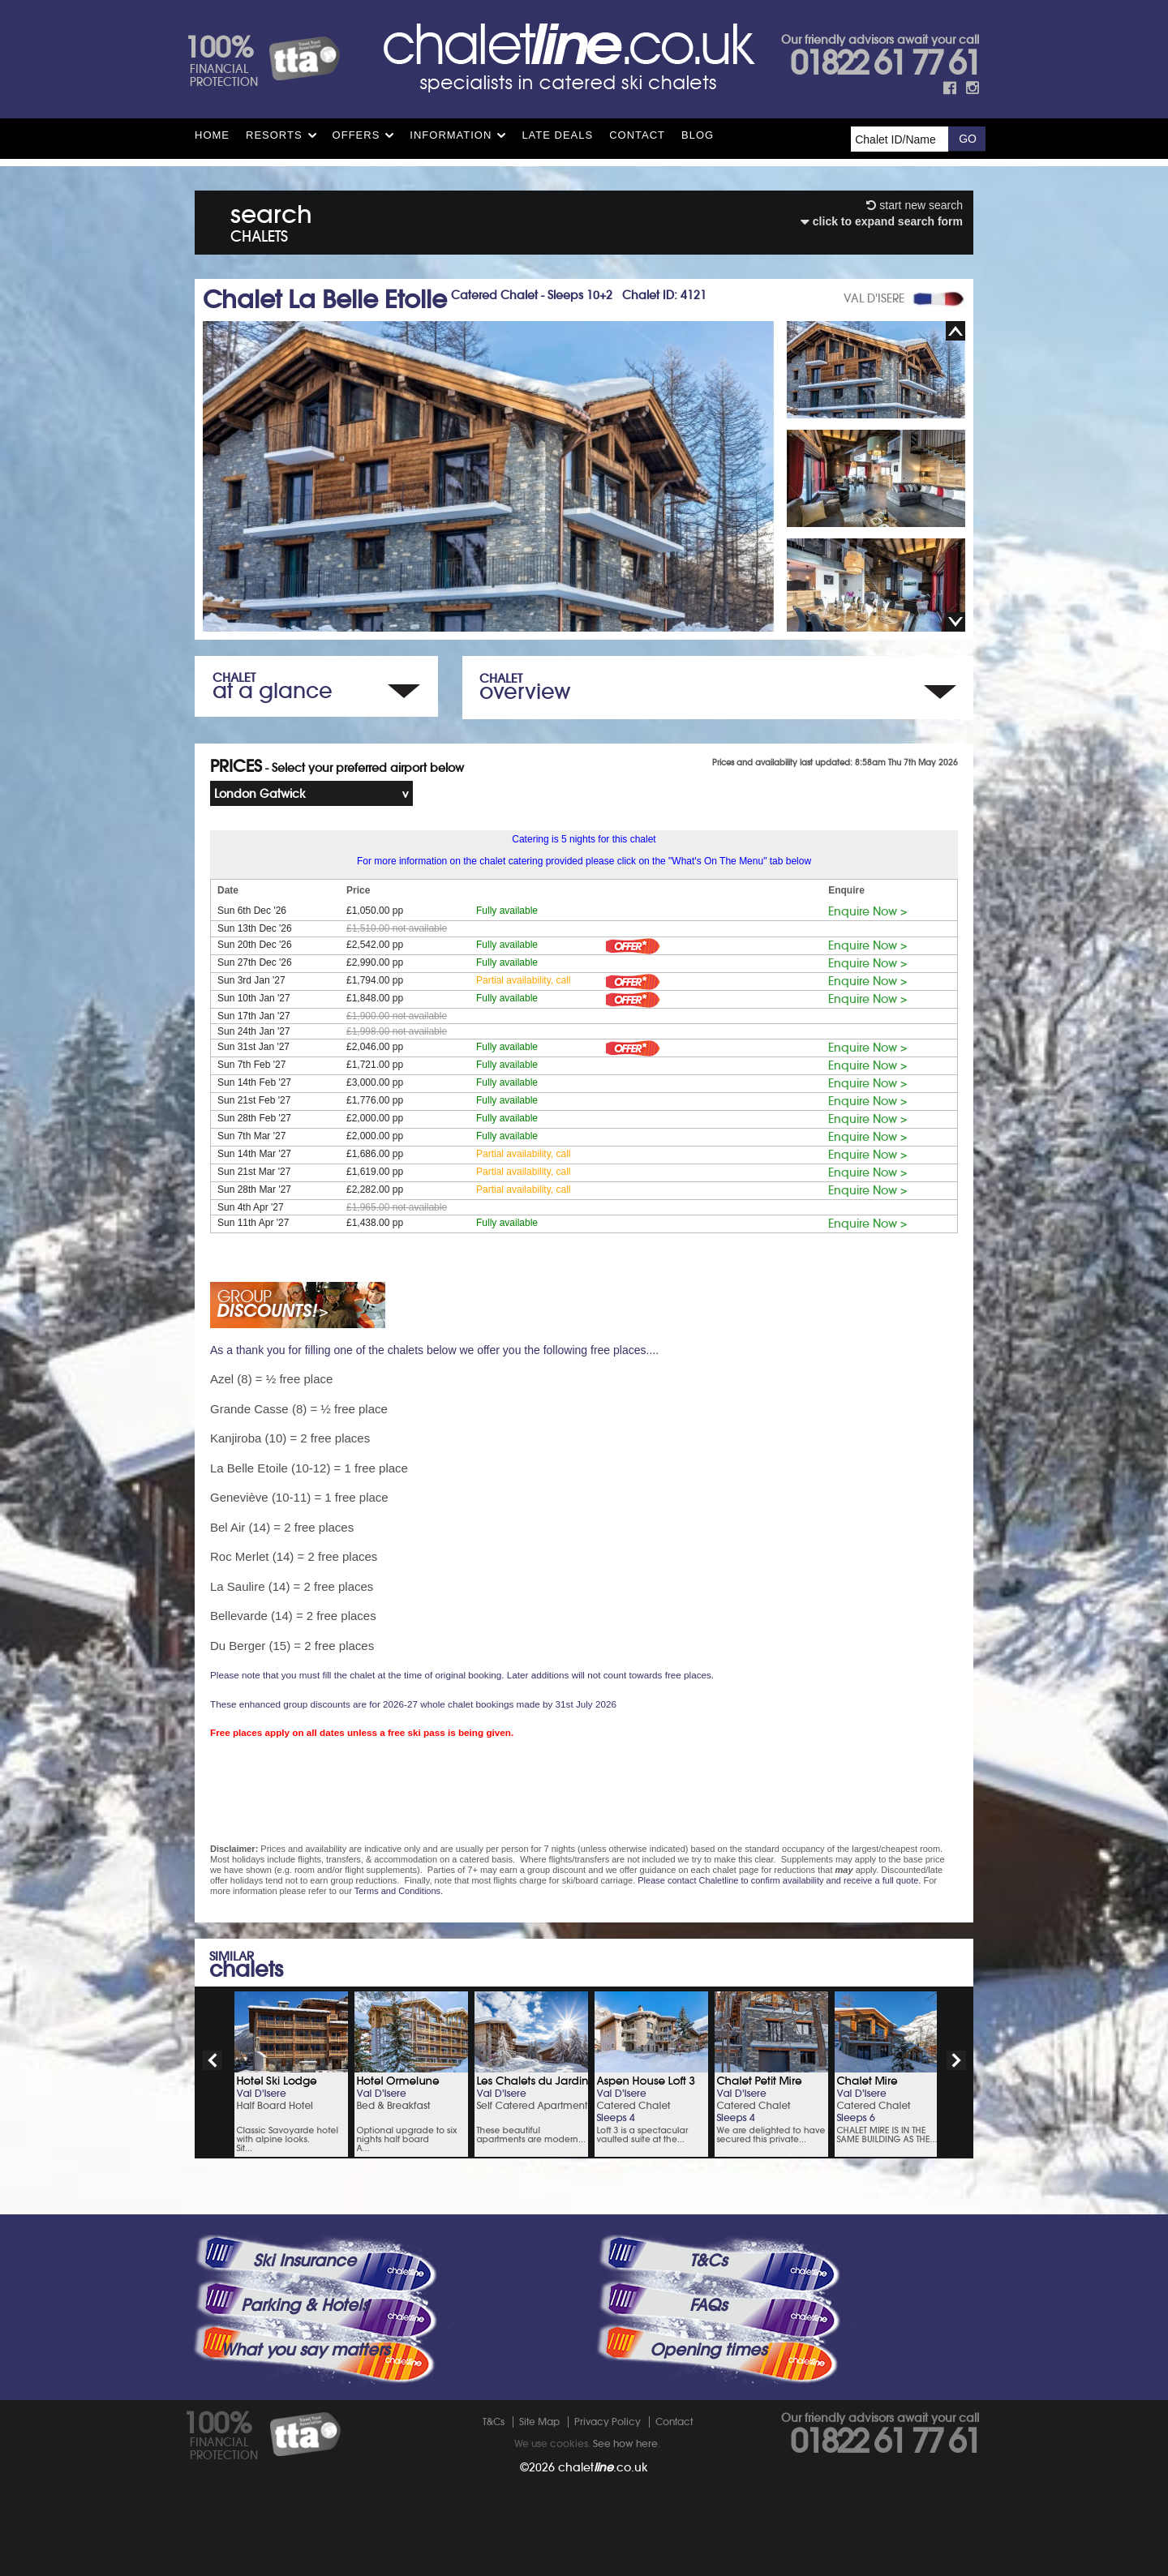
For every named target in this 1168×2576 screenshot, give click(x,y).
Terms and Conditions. (398, 1891)
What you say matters (305, 2349)
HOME (212, 135)
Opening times (708, 2349)
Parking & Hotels (304, 2305)
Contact (637, 135)
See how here (625, 2443)
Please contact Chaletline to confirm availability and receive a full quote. (779, 1880)
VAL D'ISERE (874, 298)
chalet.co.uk (603, 2467)
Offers (356, 135)
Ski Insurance (304, 2260)
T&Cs (708, 2260)
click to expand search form (882, 221)
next (956, 2060)
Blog (697, 135)
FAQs (708, 2305)
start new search (914, 205)
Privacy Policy (607, 2421)
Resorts (274, 135)
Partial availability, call (523, 980)
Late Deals (557, 135)
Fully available (507, 910)
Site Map (539, 2421)
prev (212, 2060)
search (271, 220)
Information (451, 135)
